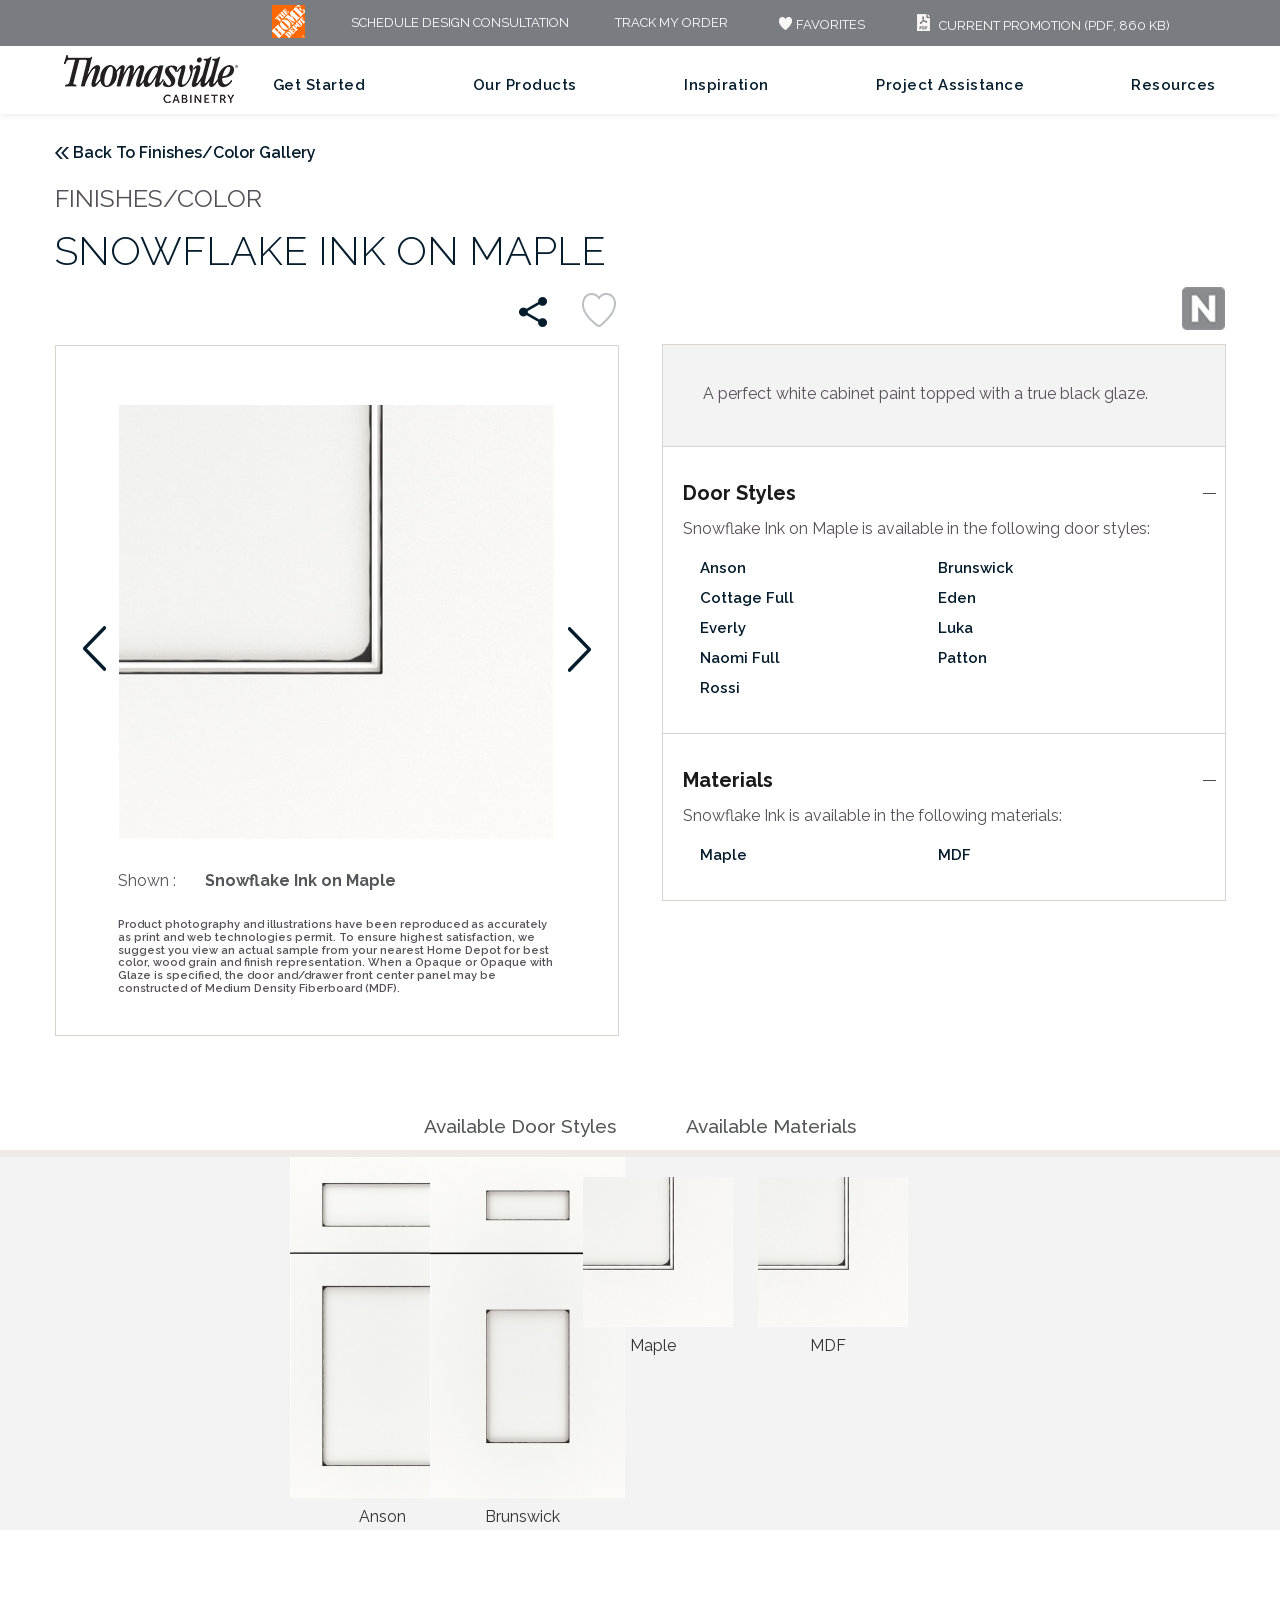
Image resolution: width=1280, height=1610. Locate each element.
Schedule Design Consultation (460, 23)
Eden (957, 598)
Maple (723, 855)
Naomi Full (740, 658)
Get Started (319, 85)
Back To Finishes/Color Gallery (194, 152)
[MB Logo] (288, 33)
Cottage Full (747, 598)
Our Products (525, 85)
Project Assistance (950, 85)
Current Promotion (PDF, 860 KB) (1040, 25)
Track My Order (671, 23)
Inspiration (726, 85)
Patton (962, 658)
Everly (723, 628)
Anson (723, 568)
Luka (955, 628)
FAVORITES (819, 24)
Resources (1173, 85)
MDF (954, 855)
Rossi (720, 688)
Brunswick (975, 568)
